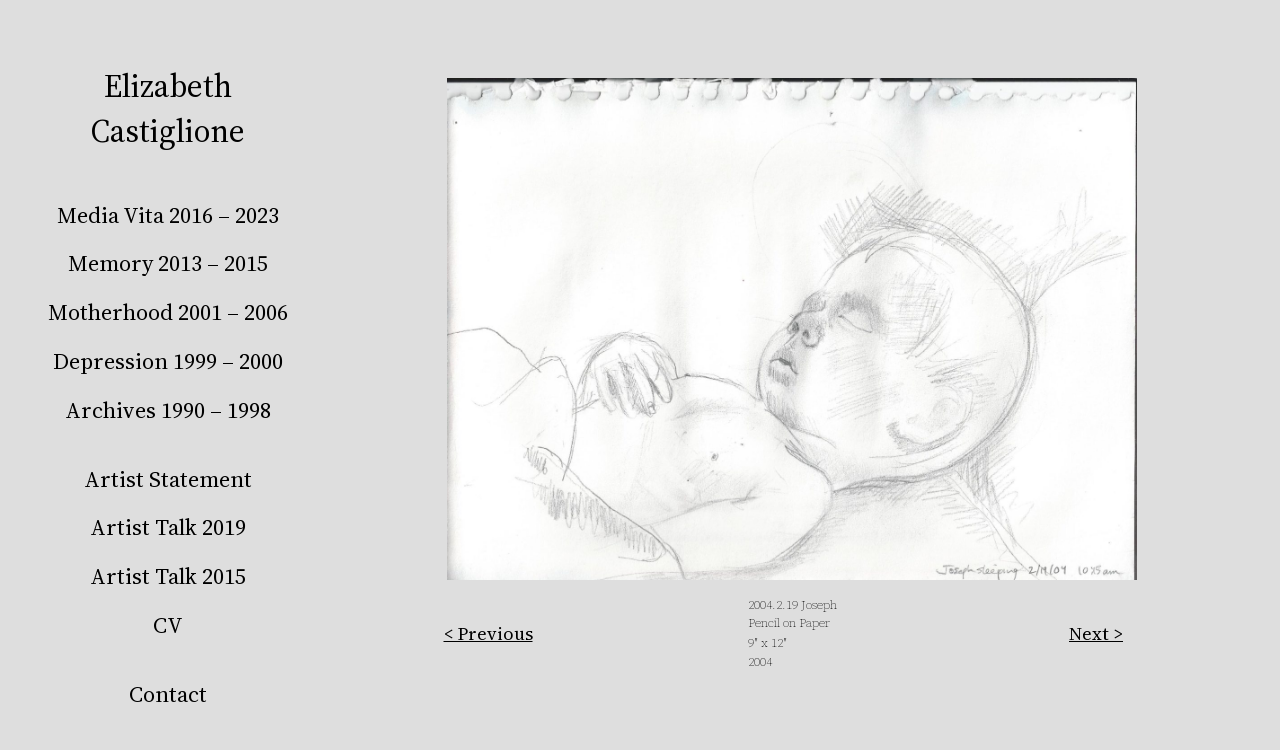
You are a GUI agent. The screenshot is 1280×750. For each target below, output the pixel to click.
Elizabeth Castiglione (168, 108)
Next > (1096, 633)
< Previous (488, 633)
